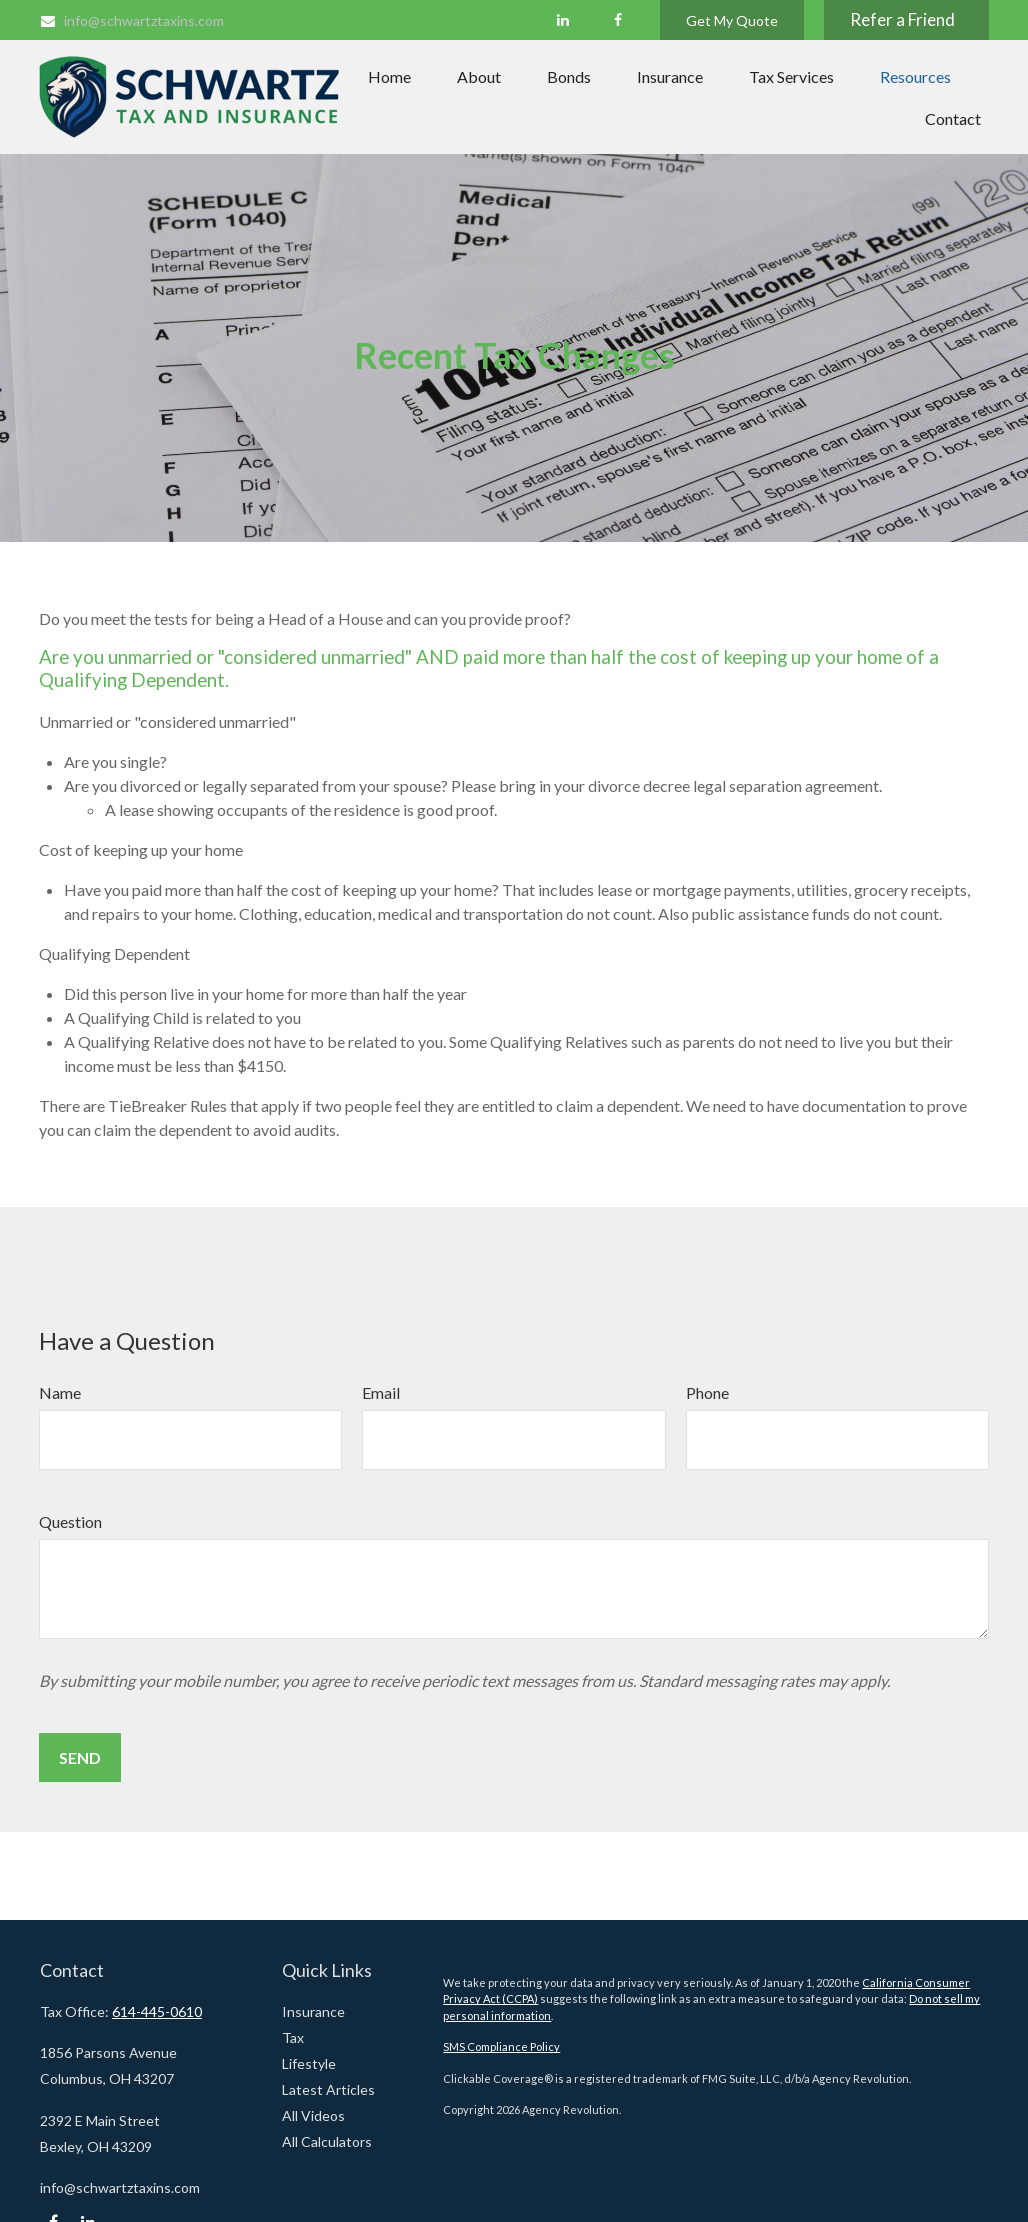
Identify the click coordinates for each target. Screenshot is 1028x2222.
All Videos (313, 2115)
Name (60, 1392)
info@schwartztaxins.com (131, 20)
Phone (707, 1392)
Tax (293, 2037)
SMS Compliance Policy (501, 2046)
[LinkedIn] (562, 20)
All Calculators (327, 2141)
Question (70, 1521)
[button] (389, 76)
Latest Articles (328, 2089)
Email (381, 1392)
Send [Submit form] (80, 1757)
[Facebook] (617, 20)
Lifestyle (309, 2063)
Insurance (313, 2011)
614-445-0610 (157, 2011)
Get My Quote (732, 20)
